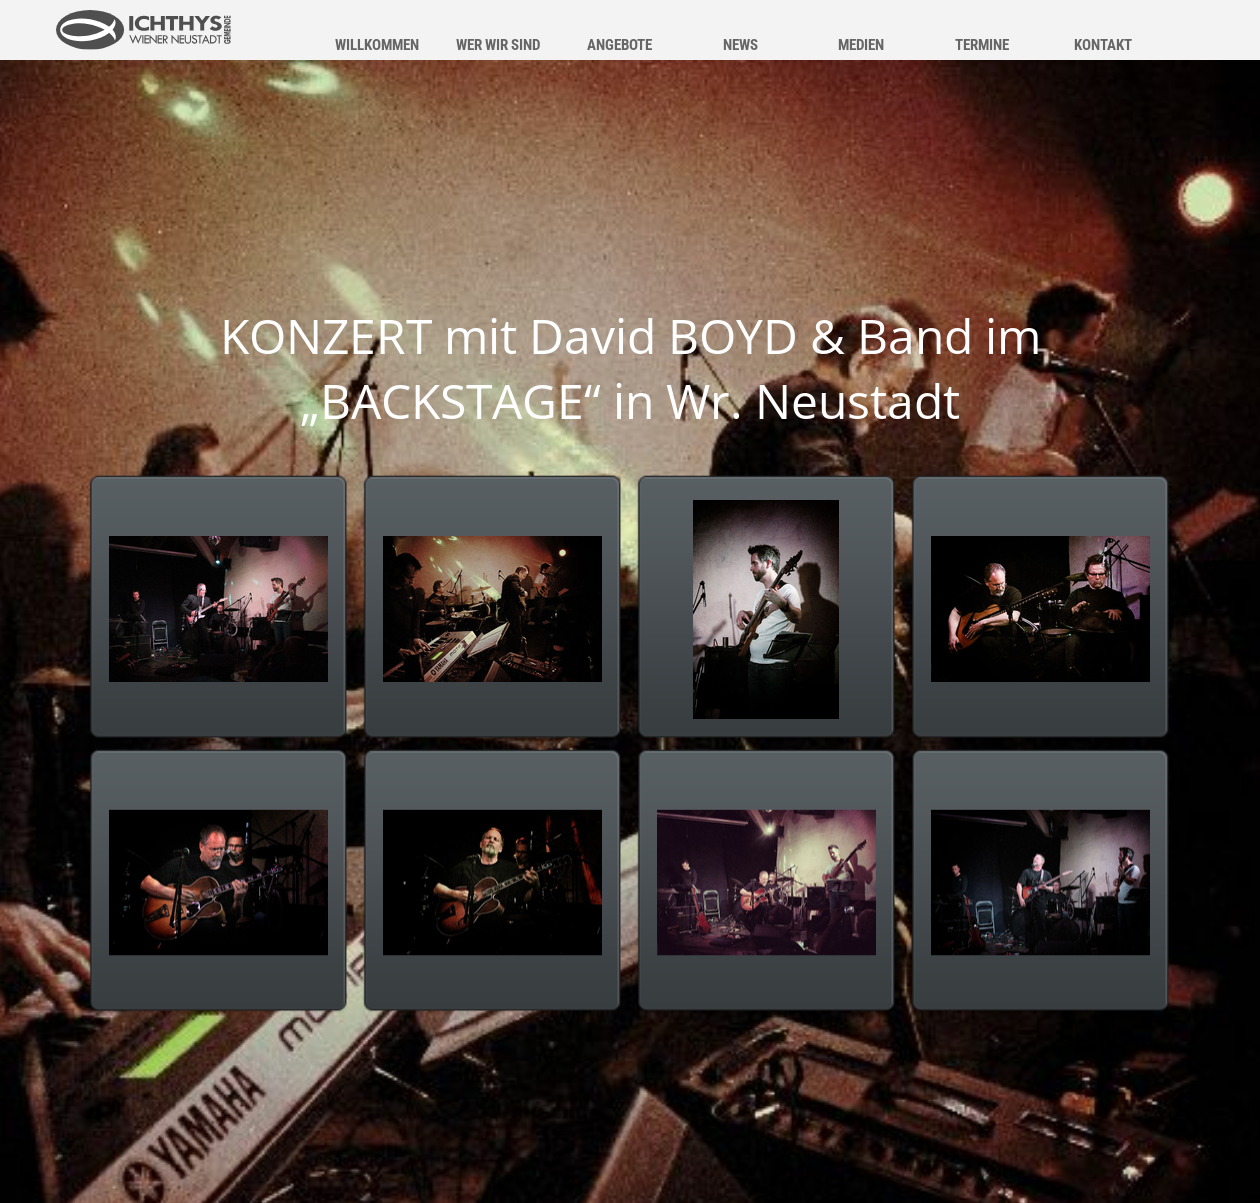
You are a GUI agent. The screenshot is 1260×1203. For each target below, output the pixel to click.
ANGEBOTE (619, 45)
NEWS (740, 45)
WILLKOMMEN (377, 45)
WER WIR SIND (498, 45)
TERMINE (982, 45)
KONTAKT (1103, 45)
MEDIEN (861, 45)
